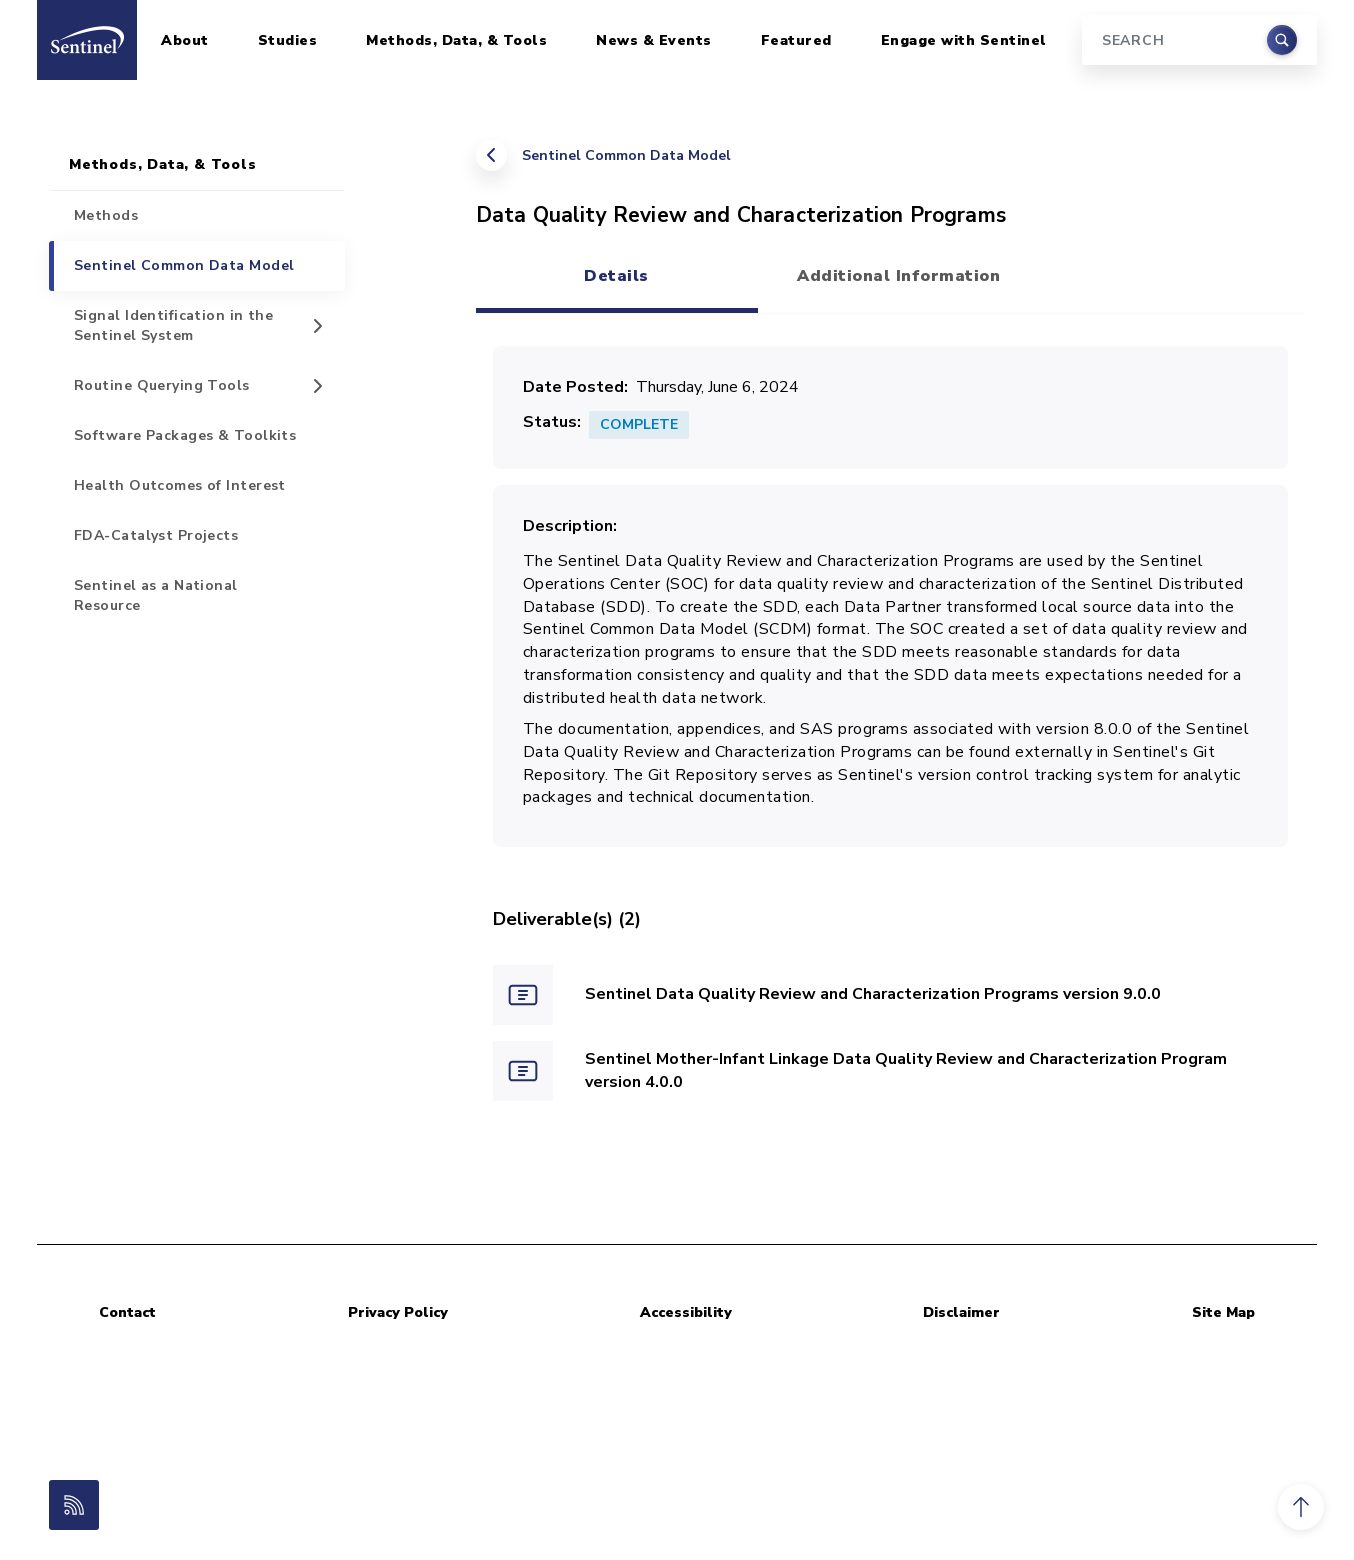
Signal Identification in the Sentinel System (173, 325)
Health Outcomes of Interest (180, 485)
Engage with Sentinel (964, 40)
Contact (127, 1312)
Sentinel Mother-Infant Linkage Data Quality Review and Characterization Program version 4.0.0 (906, 1070)
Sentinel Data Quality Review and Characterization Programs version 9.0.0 (873, 994)
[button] (1301, 1507)
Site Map (1223, 1312)
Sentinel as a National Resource (156, 595)
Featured (796, 40)
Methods (106, 215)
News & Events (654, 40)
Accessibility (686, 1312)
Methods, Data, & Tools (456, 40)
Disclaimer (961, 1312)
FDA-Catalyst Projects (156, 535)
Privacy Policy (398, 1312)
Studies (288, 40)
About (185, 40)
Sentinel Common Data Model (626, 155)
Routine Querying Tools (162, 385)
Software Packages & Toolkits (185, 435)
